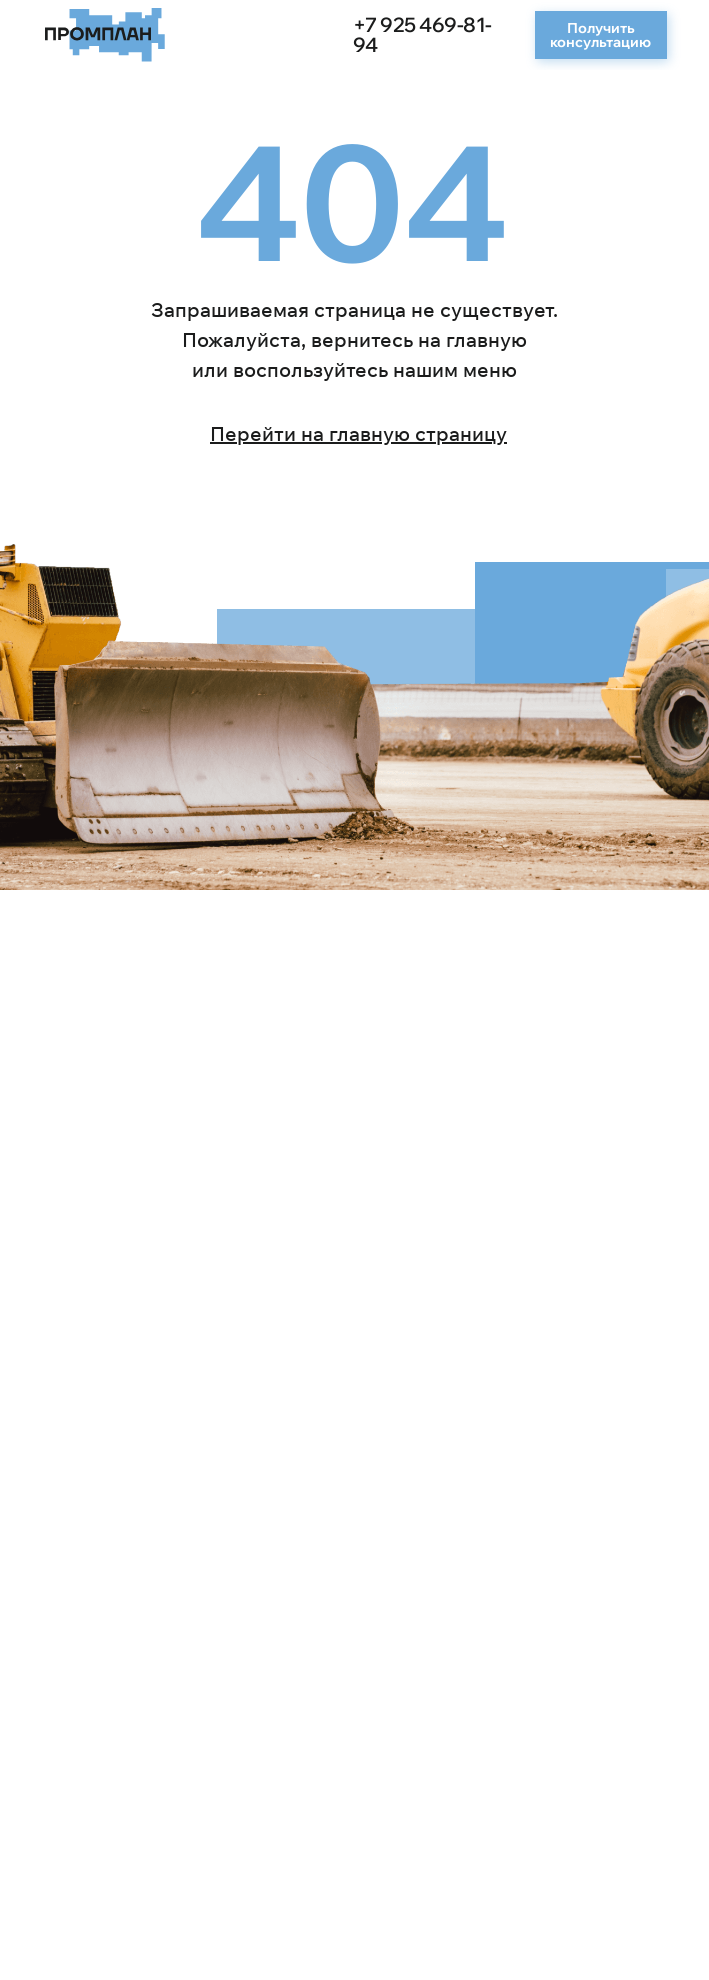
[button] (601, 35)
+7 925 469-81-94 (422, 34)
